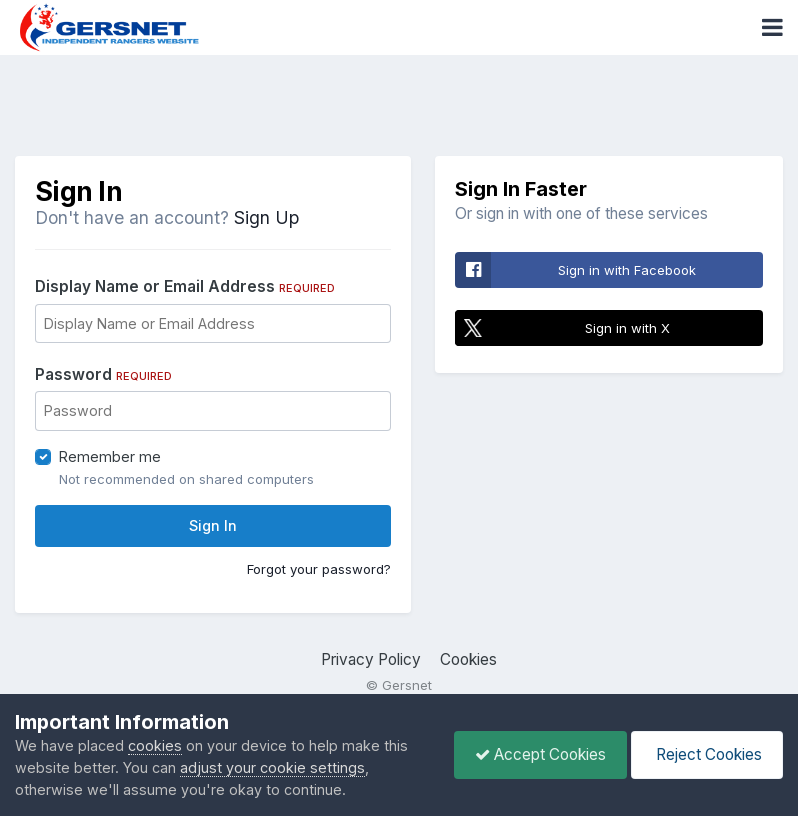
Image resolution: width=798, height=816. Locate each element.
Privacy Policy (371, 659)
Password (103, 374)
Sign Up (266, 217)
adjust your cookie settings (272, 767)
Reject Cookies (707, 754)
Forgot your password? (319, 569)
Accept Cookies (540, 754)
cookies (155, 745)
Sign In (213, 525)
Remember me (110, 456)
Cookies (468, 659)
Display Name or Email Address (185, 286)
